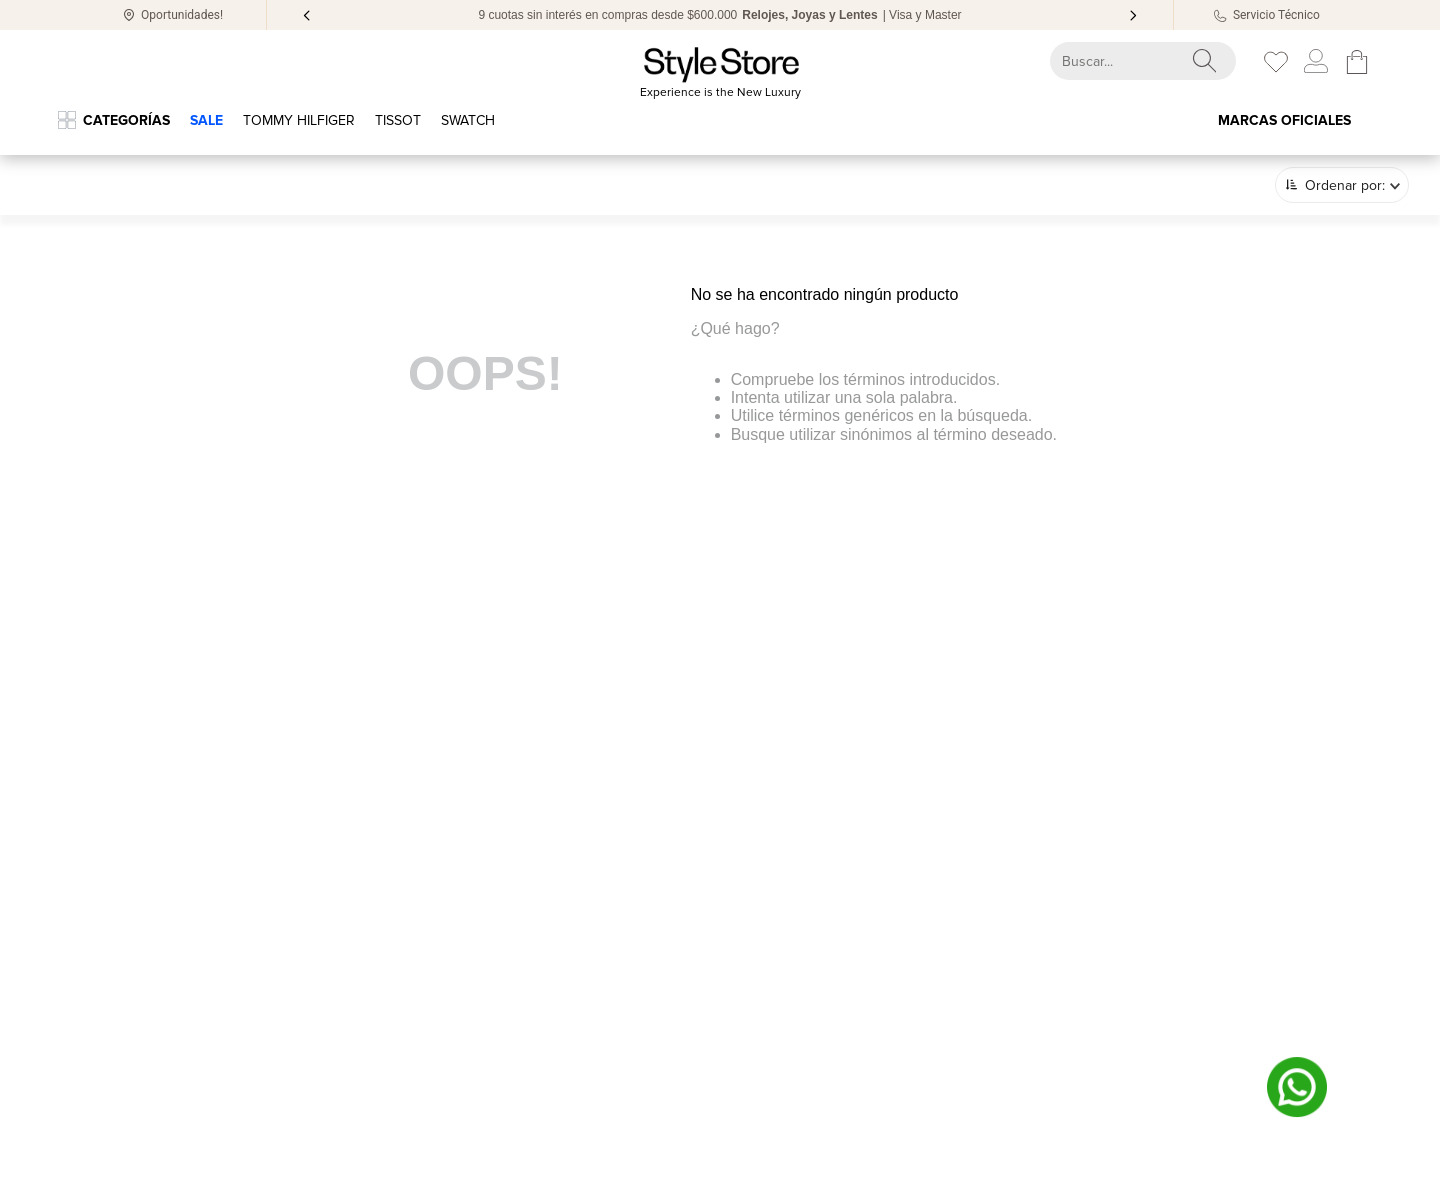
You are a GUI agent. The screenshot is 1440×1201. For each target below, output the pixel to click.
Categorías (126, 120)
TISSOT (398, 120)
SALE (206, 120)
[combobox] (1125, 61)
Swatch (468, 120)
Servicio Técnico (1276, 15)
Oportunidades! (182, 15)
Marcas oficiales (1284, 120)
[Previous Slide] (307, 15)
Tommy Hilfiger (299, 120)
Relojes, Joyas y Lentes (809, 15)
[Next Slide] (1133, 15)
